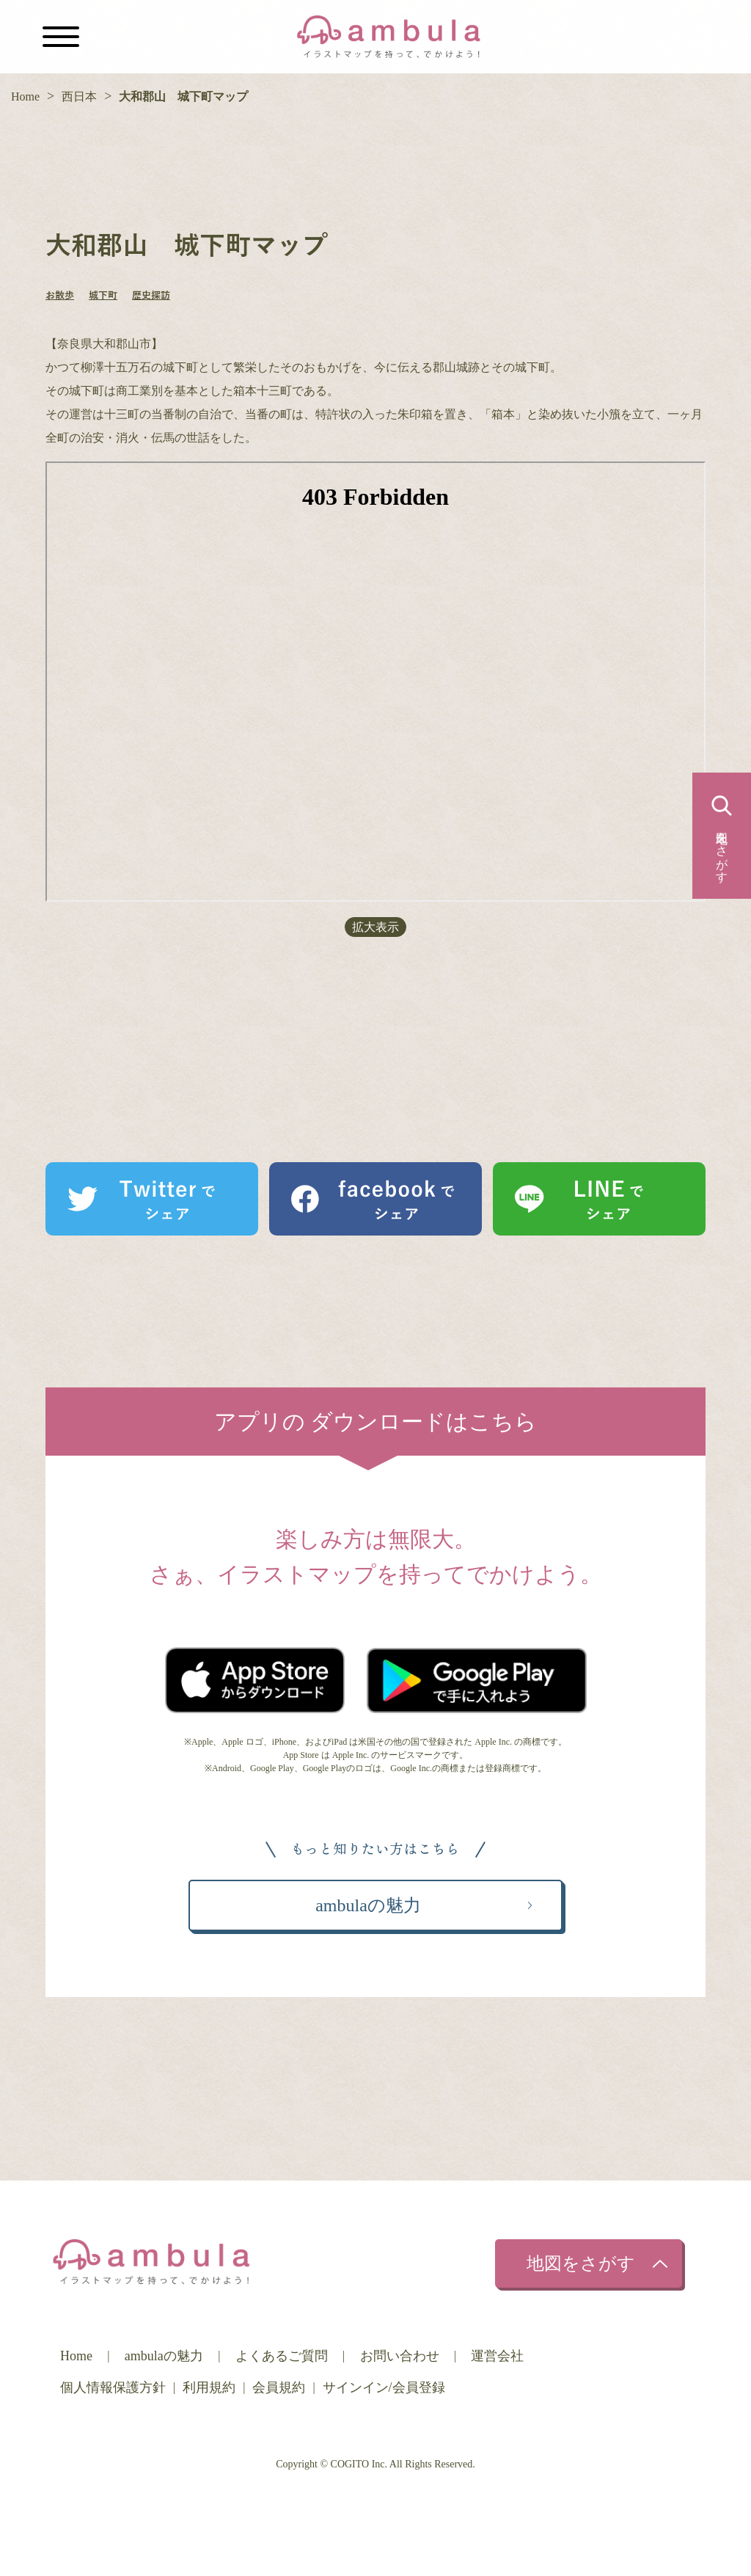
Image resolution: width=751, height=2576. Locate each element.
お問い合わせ (399, 2356)
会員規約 (278, 2387)
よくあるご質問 (281, 2356)
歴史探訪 (151, 296)
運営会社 (497, 2356)
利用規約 (209, 2387)
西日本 (79, 96)
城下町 (103, 296)
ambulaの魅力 (164, 2356)
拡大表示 (375, 927)
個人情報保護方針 (113, 2387)
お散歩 (59, 296)
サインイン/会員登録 (384, 2387)
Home (25, 96)
